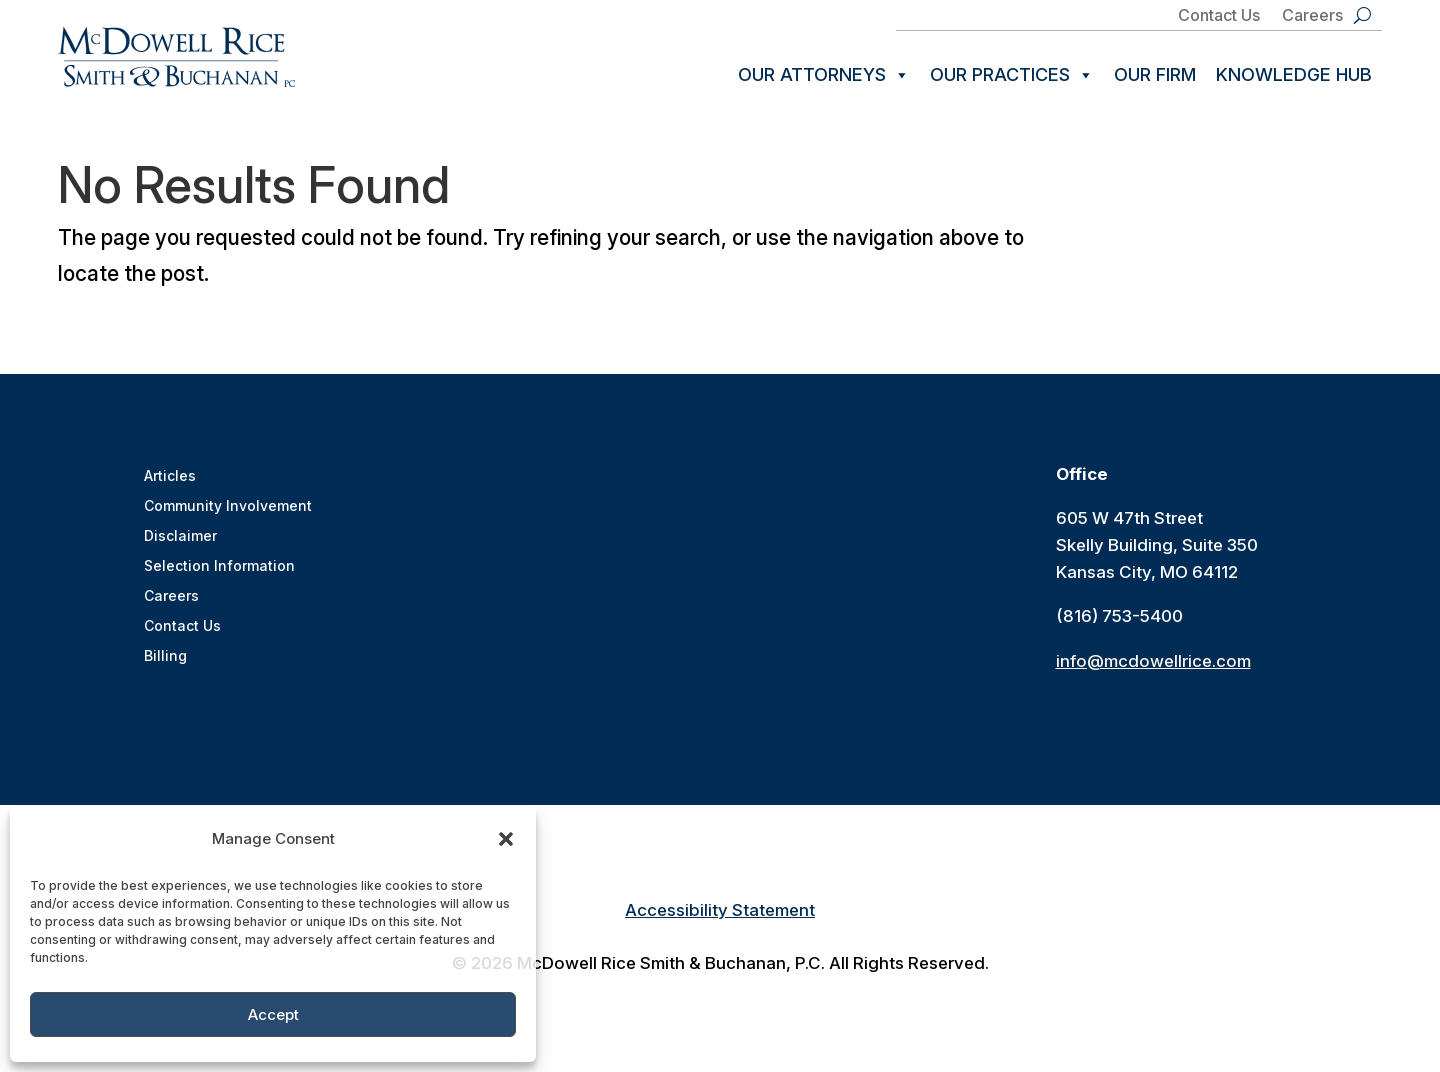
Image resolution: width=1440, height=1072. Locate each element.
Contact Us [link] (1219, 16)
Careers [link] (1312, 16)
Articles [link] (170, 480)
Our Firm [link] (1155, 74)
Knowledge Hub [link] (1294, 74)
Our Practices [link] (1012, 75)
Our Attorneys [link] (824, 75)
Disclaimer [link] (180, 540)
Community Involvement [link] (228, 510)
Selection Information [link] (219, 570)
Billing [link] (165, 660)
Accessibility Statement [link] (720, 914)
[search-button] (1362, 15)
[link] (176, 57)
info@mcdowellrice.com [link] (1153, 665)
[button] (506, 839)
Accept (273, 1014)
